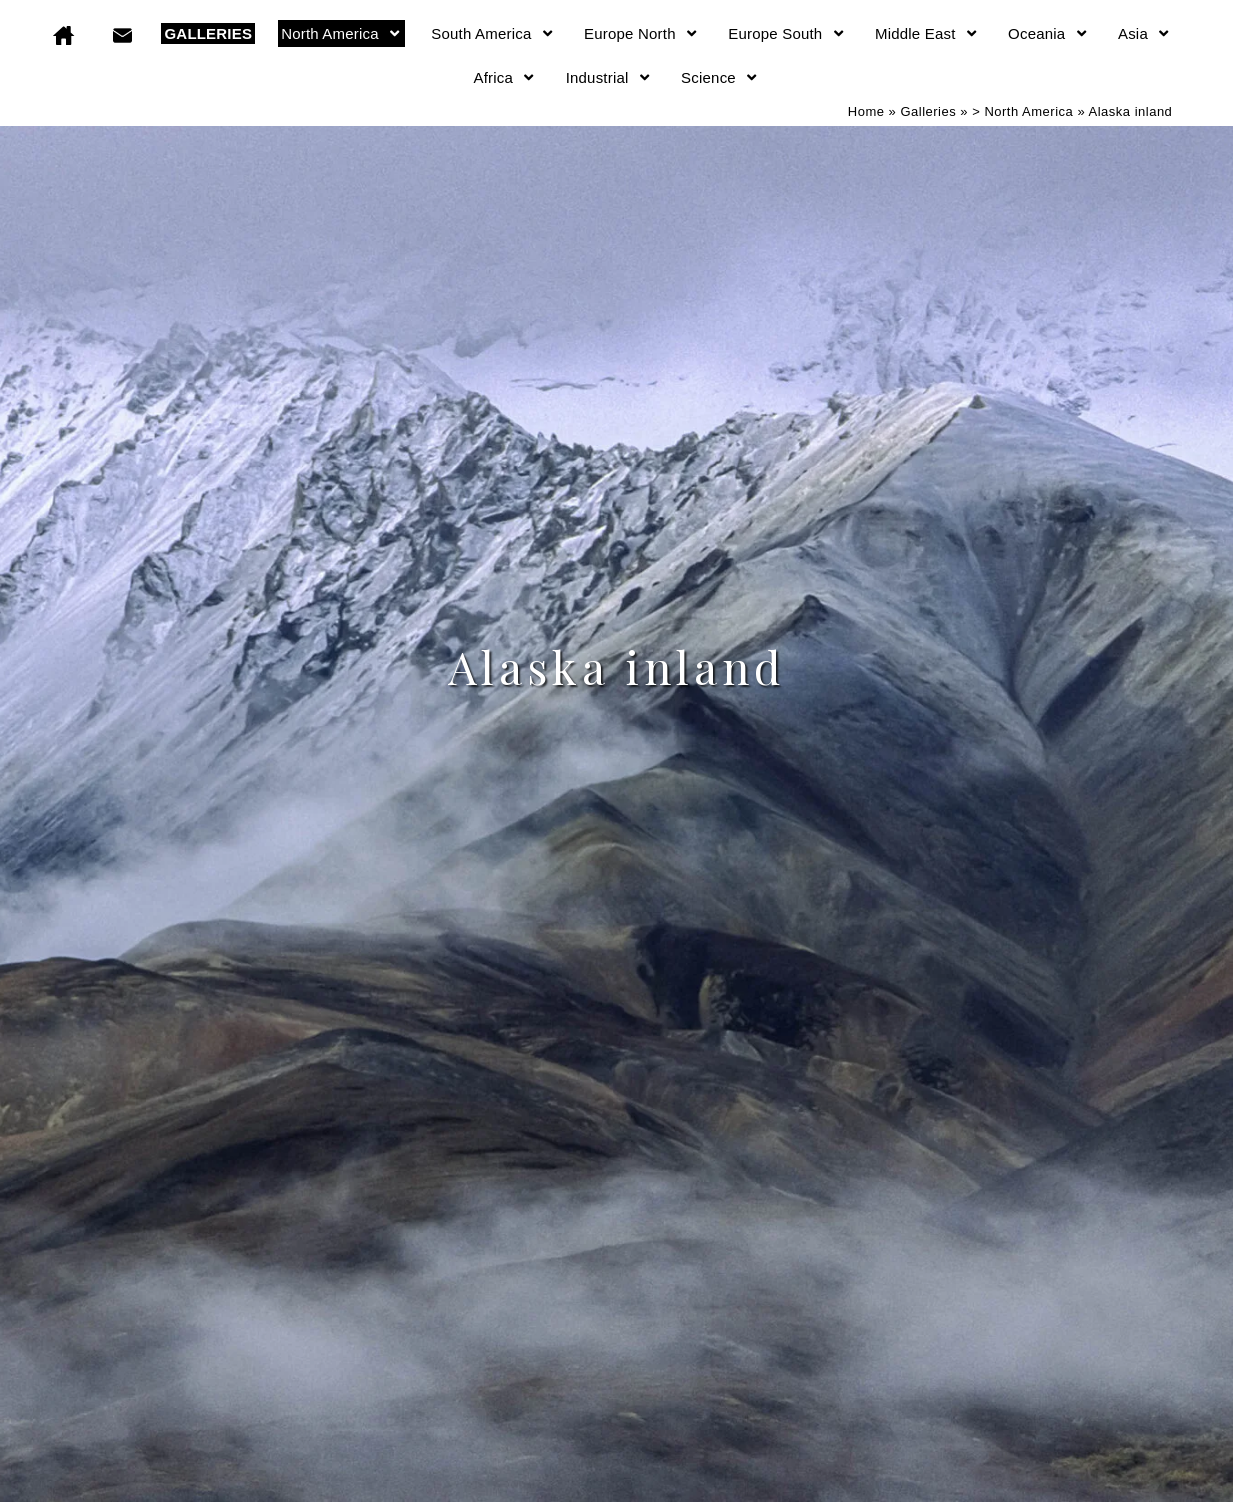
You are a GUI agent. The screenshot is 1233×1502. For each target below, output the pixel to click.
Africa (505, 77)
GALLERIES (208, 33)
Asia (1145, 33)
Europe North (641, 33)
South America (493, 33)
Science (720, 77)
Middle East (927, 33)
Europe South (787, 33)
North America (341, 33)
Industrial (609, 77)
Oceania (1048, 33)
